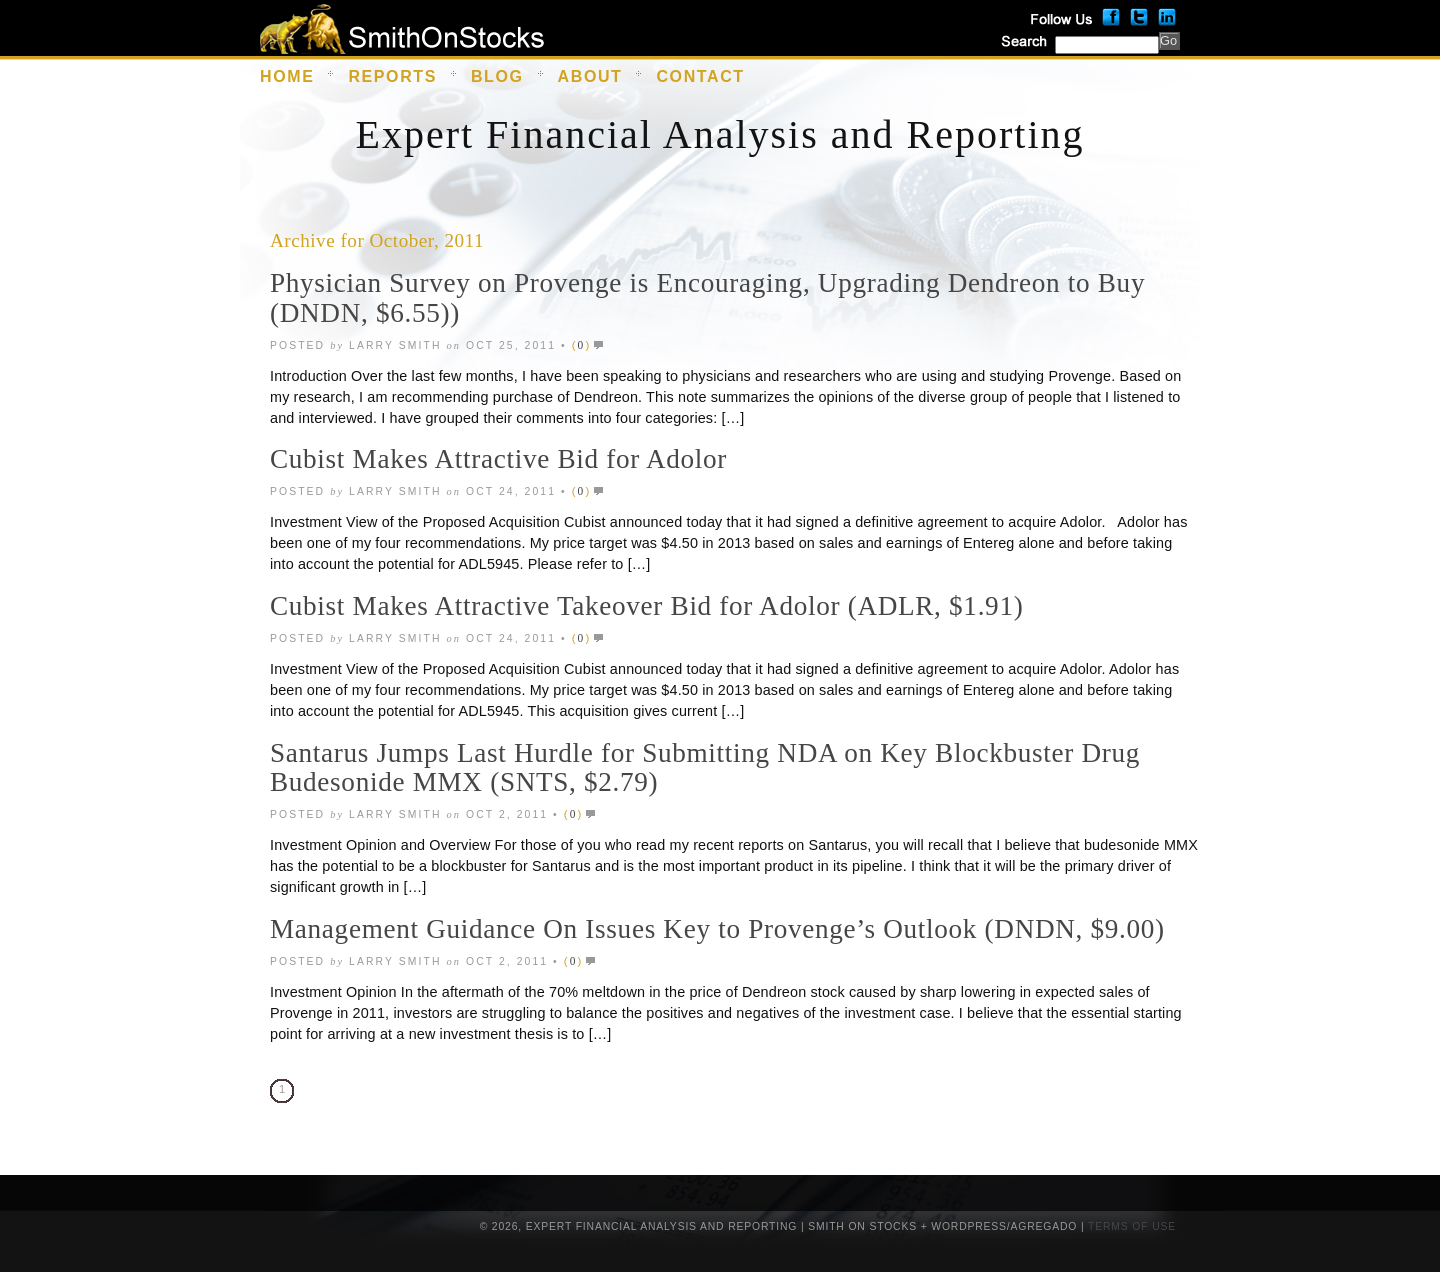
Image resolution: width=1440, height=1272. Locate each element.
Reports (392, 76)
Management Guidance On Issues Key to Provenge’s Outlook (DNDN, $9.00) (717, 929)
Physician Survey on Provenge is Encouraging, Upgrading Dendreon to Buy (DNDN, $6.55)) (707, 298)
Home (287, 76)
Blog (497, 76)
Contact (700, 76)
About (590, 76)
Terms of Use (1132, 1226)
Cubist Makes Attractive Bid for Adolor (498, 459)
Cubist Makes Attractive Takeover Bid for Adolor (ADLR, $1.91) (646, 606)
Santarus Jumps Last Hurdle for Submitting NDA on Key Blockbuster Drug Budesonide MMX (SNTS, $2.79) (705, 768)
